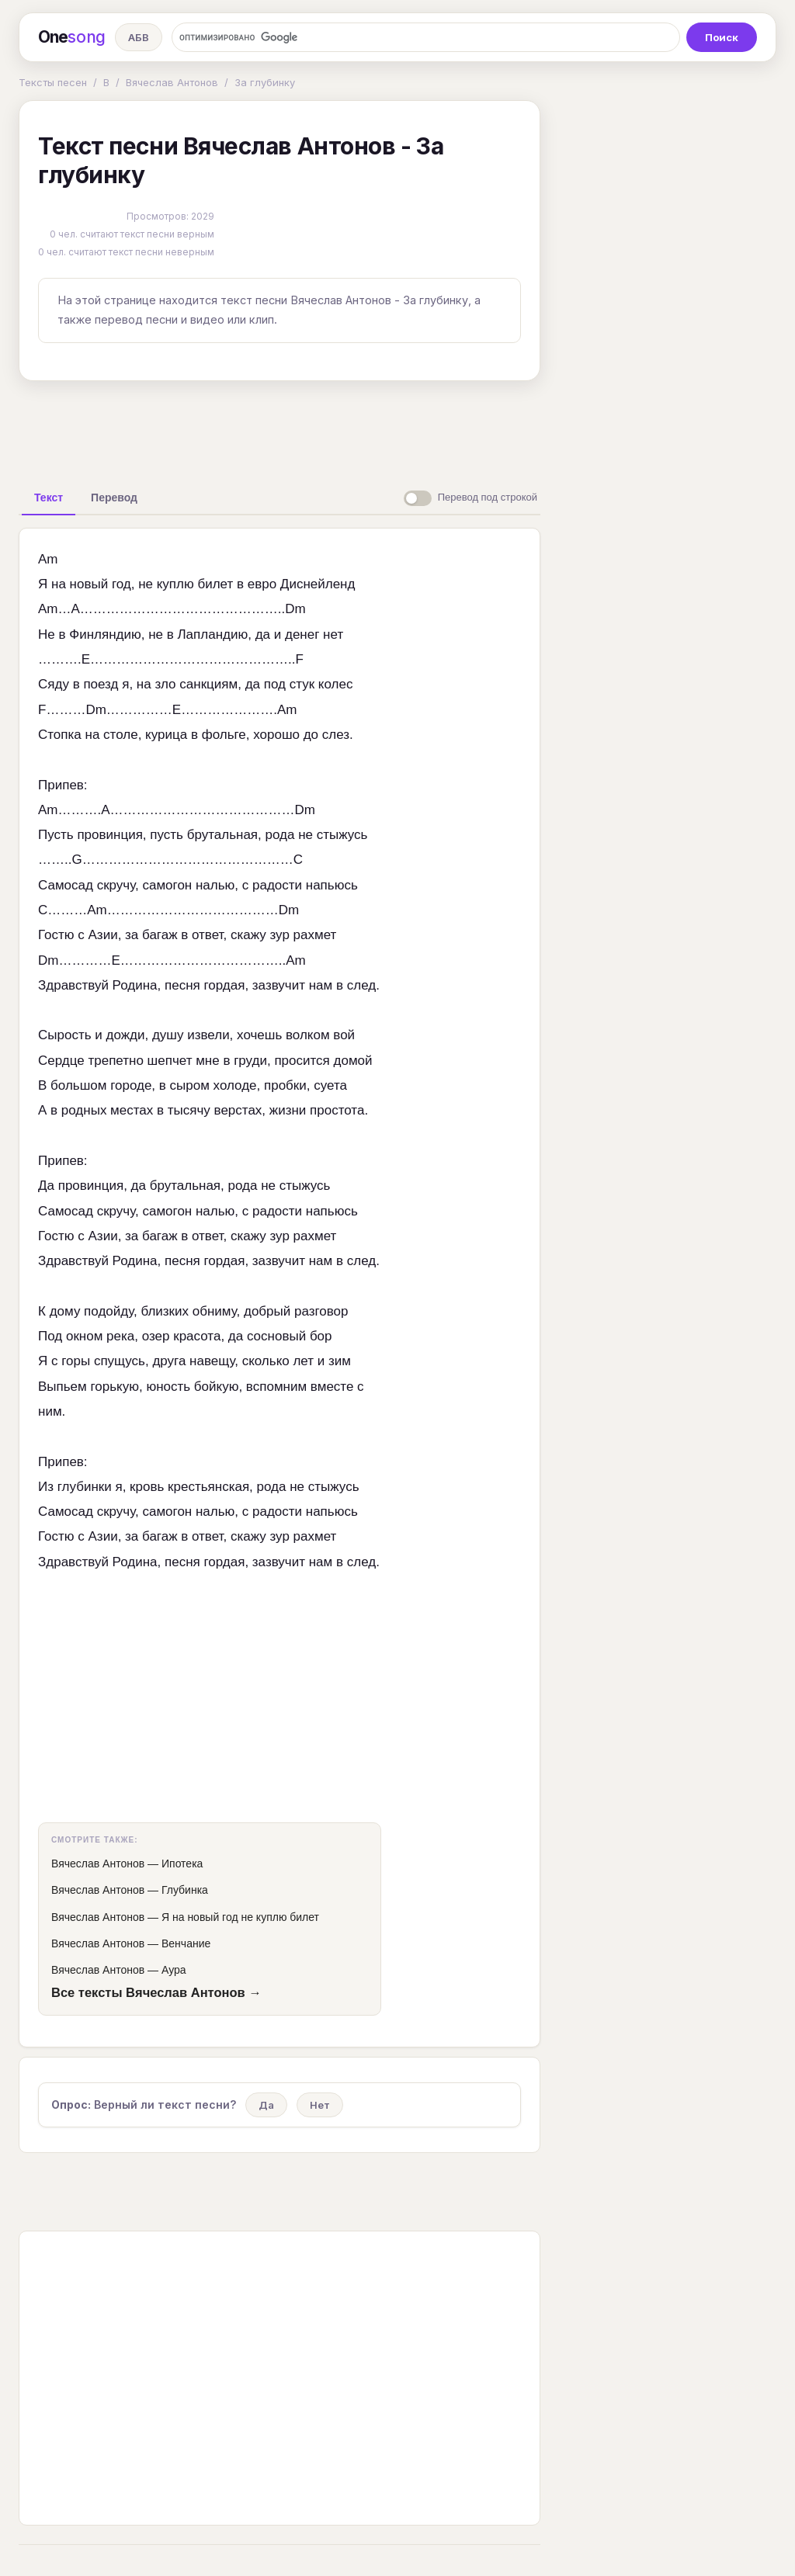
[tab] (48, 497)
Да (266, 2105)
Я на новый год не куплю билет (240, 1917)
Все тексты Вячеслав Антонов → (156, 1992)
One (72, 37)
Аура (173, 1970)
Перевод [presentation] (114, 497)
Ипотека (182, 1863)
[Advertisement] (279, 428)
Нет (320, 2105)
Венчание (185, 1943)
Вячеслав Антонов (172, 82)
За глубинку (264, 82)
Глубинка (184, 1890)
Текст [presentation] (48, 497)
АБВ (138, 37)
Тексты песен (53, 82)
